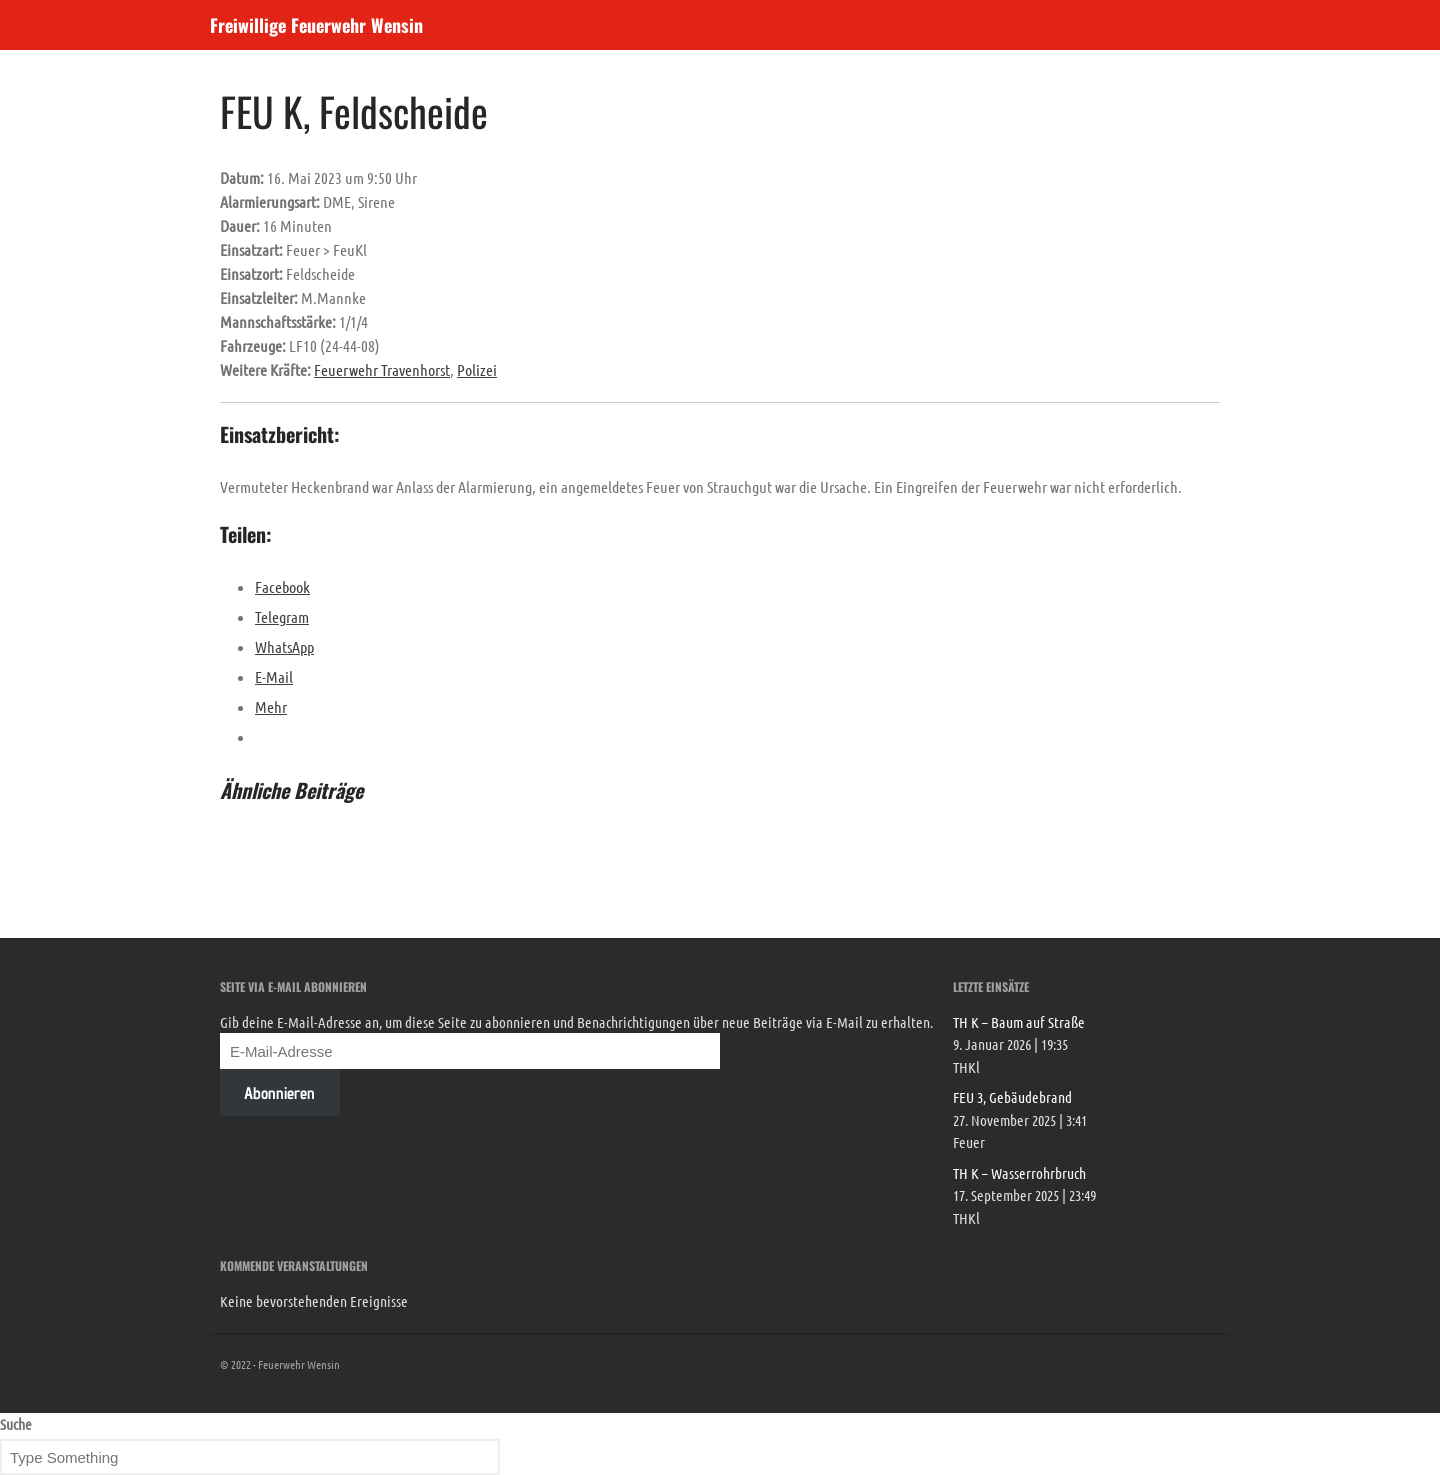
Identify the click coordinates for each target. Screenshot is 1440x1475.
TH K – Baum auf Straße (1019, 1022)
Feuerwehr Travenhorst (382, 369)
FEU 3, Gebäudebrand (1012, 1097)
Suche (16, 1424)
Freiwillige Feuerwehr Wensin (316, 25)
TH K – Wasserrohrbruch (1019, 1173)
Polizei (477, 369)
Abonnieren (279, 1093)
